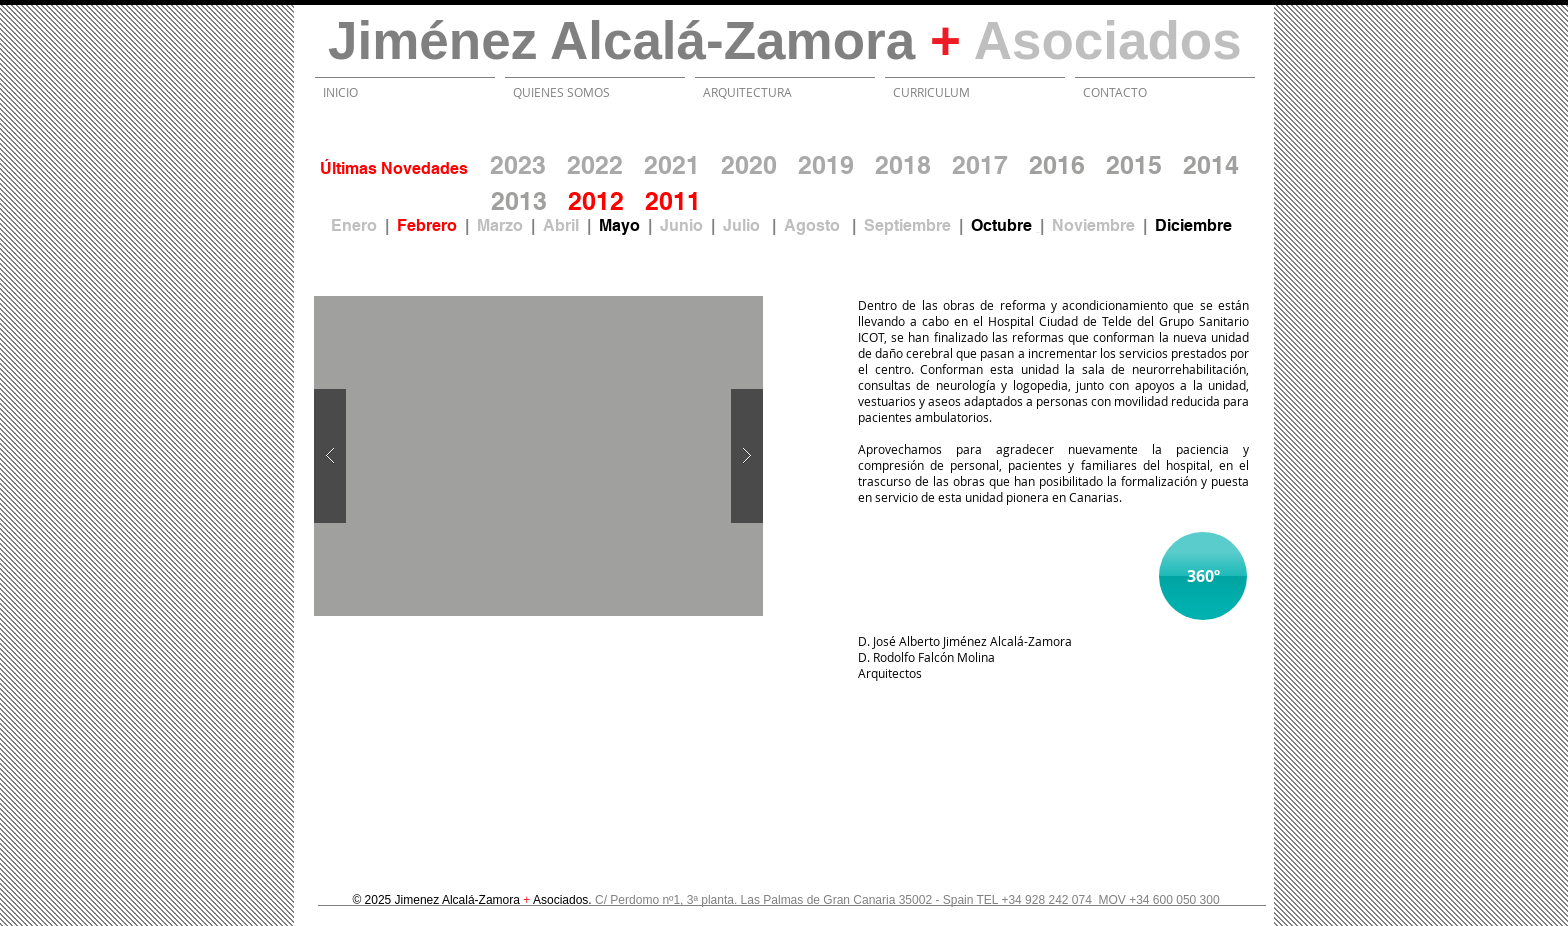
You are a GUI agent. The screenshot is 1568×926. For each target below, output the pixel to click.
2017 (980, 165)
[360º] (1203, 576)
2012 (596, 201)
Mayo (619, 225)
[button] (538, 456)
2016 (1057, 165)
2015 (1134, 165)
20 (659, 201)
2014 (1211, 165)
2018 (903, 165)
